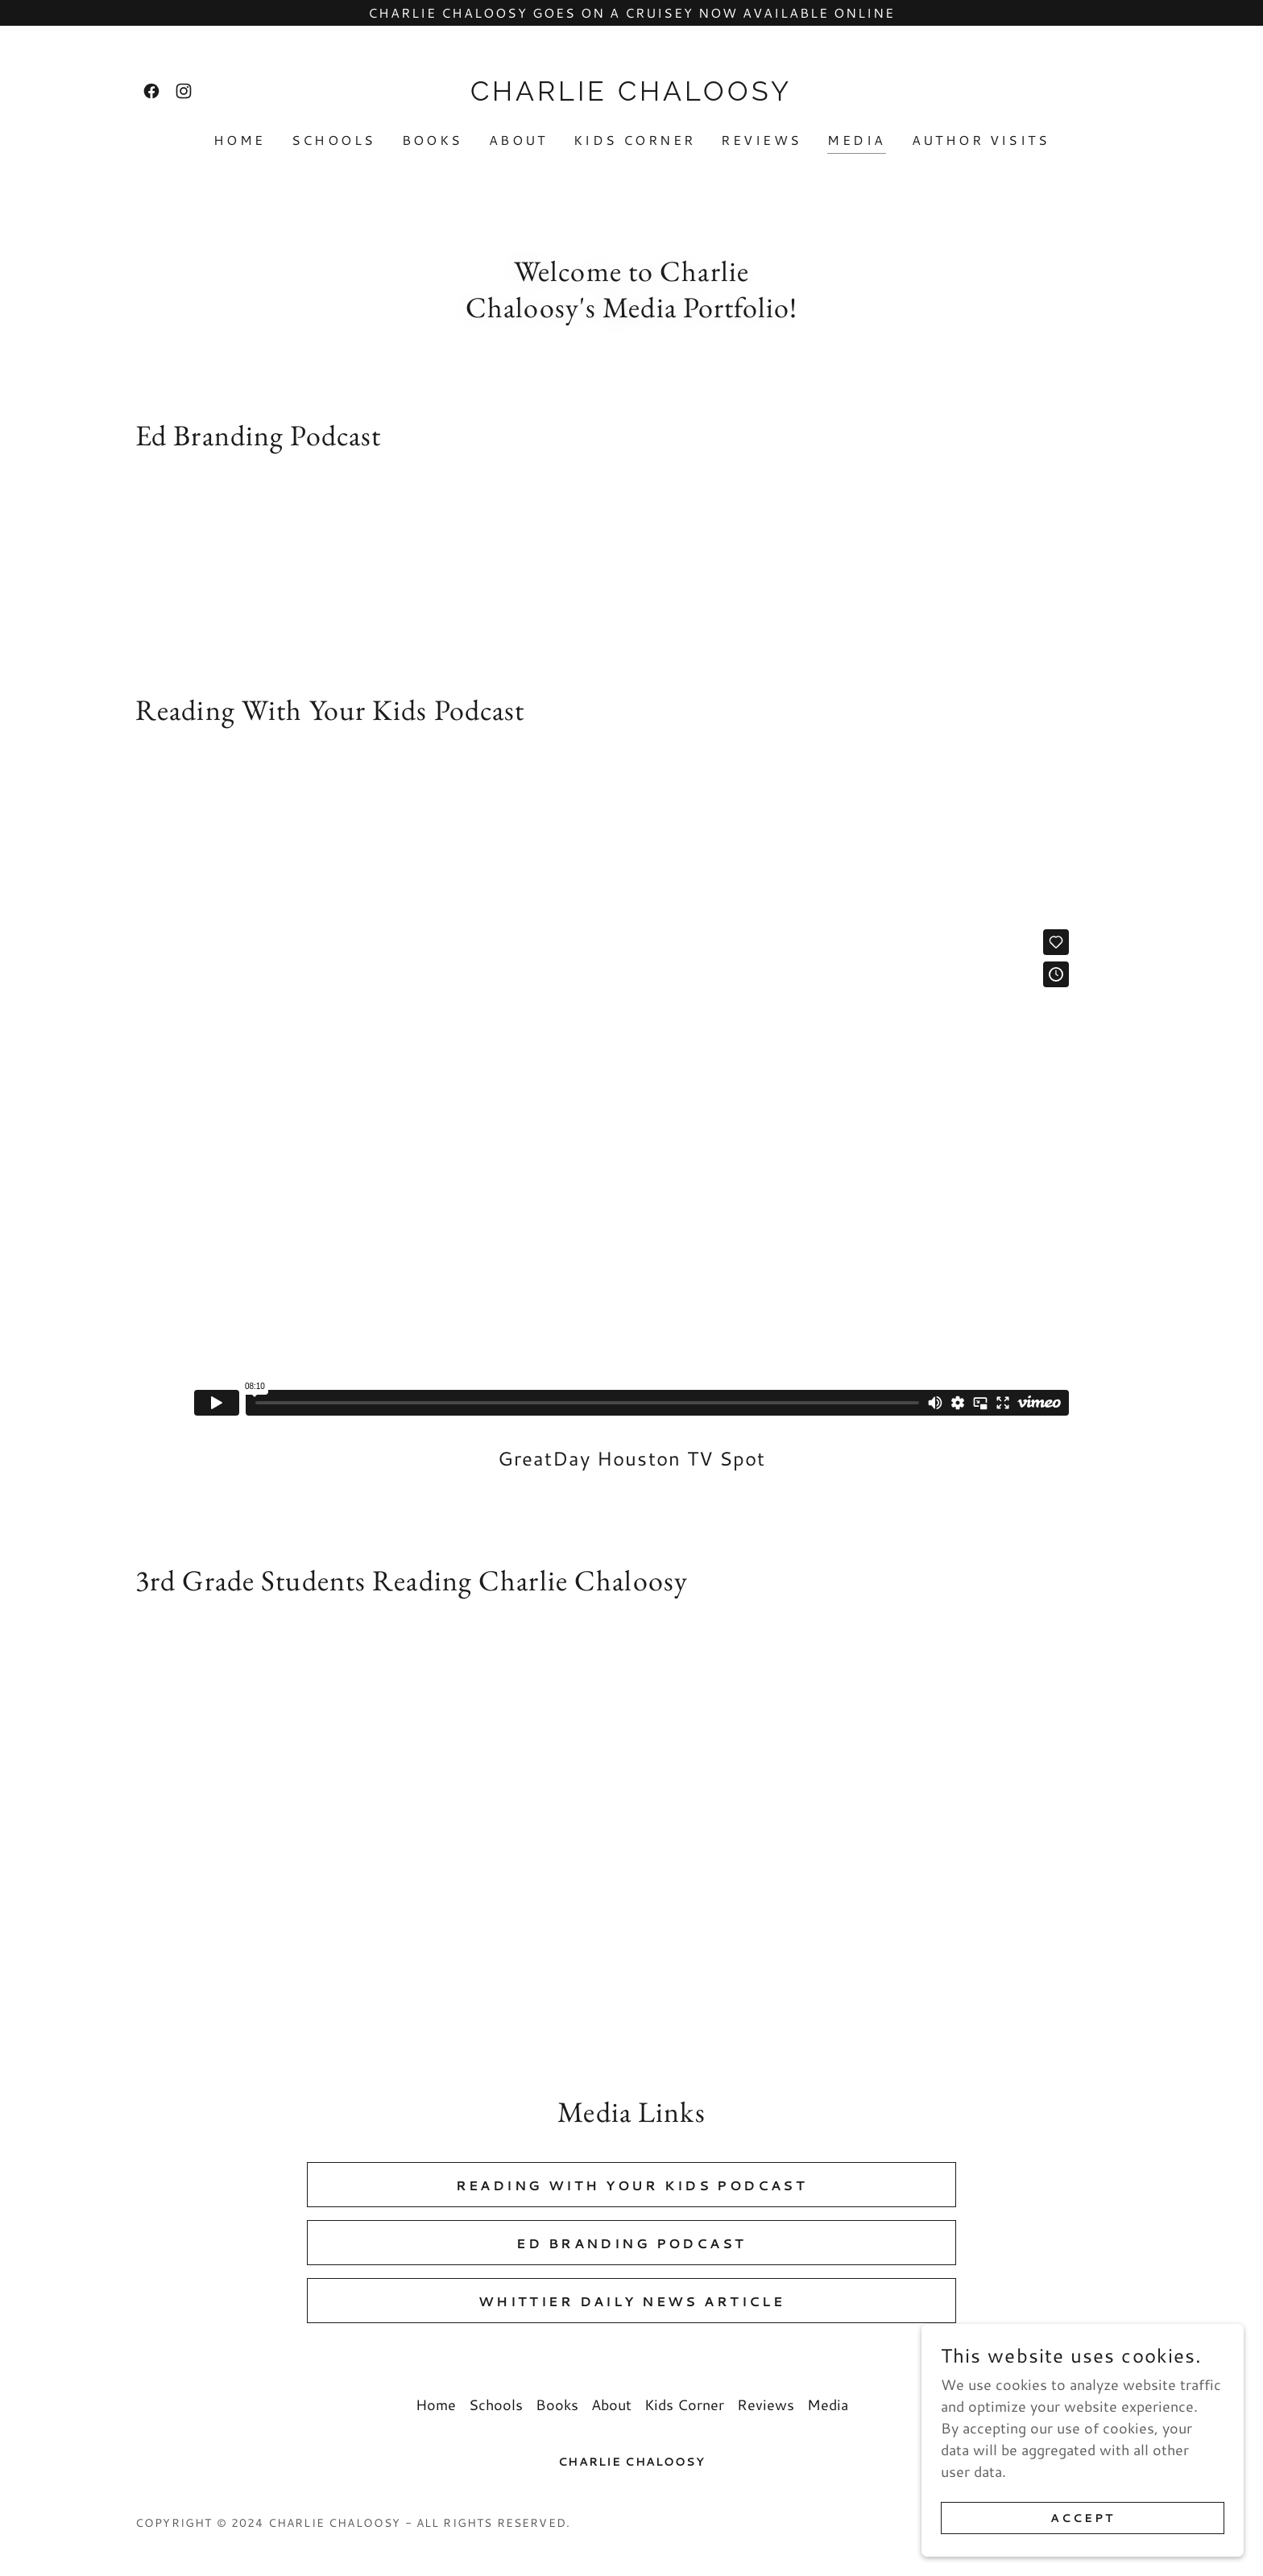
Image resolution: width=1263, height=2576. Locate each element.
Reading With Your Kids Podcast (632, 2185)
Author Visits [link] (981, 139)
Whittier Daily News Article (631, 2301)
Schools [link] (334, 139)
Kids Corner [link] (635, 139)
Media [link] (856, 139)
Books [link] (432, 139)
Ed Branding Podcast (631, 2243)
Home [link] (239, 139)
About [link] (518, 139)
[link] (151, 91)
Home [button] (436, 2404)
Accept (1082, 2518)
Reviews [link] (761, 139)
